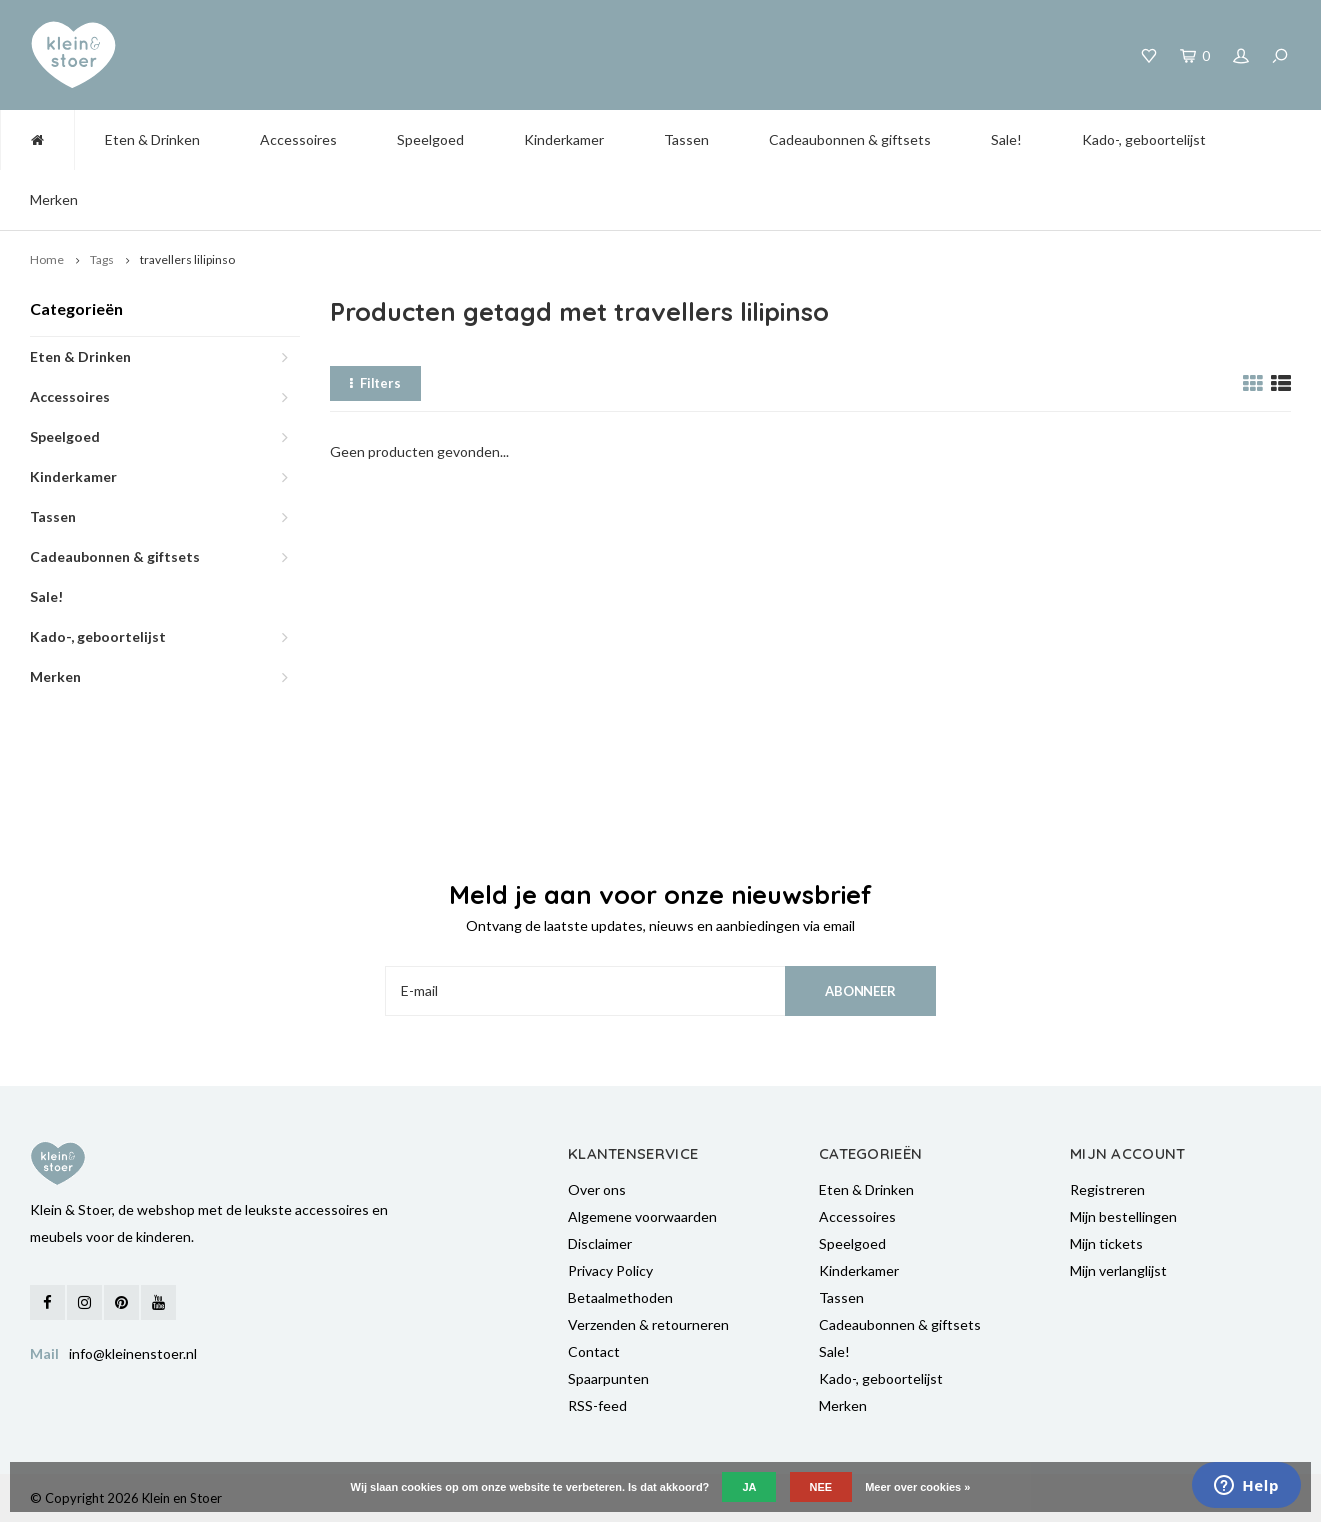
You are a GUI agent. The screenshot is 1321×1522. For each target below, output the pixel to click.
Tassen (686, 139)
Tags (102, 259)
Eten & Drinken (152, 139)
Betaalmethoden (620, 1297)
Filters (375, 383)
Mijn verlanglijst (1118, 1270)
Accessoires (298, 139)
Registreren (1107, 1189)
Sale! (1006, 139)
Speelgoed (430, 139)
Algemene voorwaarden (642, 1216)
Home (47, 259)
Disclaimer (600, 1243)
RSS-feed (597, 1405)
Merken (54, 199)
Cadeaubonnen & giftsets (850, 139)
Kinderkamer (564, 139)
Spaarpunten (608, 1378)
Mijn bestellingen (1123, 1216)
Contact (594, 1351)
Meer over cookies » (917, 1487)
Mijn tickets (1106, 1243)
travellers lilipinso (187, 259)
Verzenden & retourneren (648, 1324)
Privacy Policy (610, 1270)
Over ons (597, 1189)
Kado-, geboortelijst (1144, 139)
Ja (749, 1487)
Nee (821, 1487)
